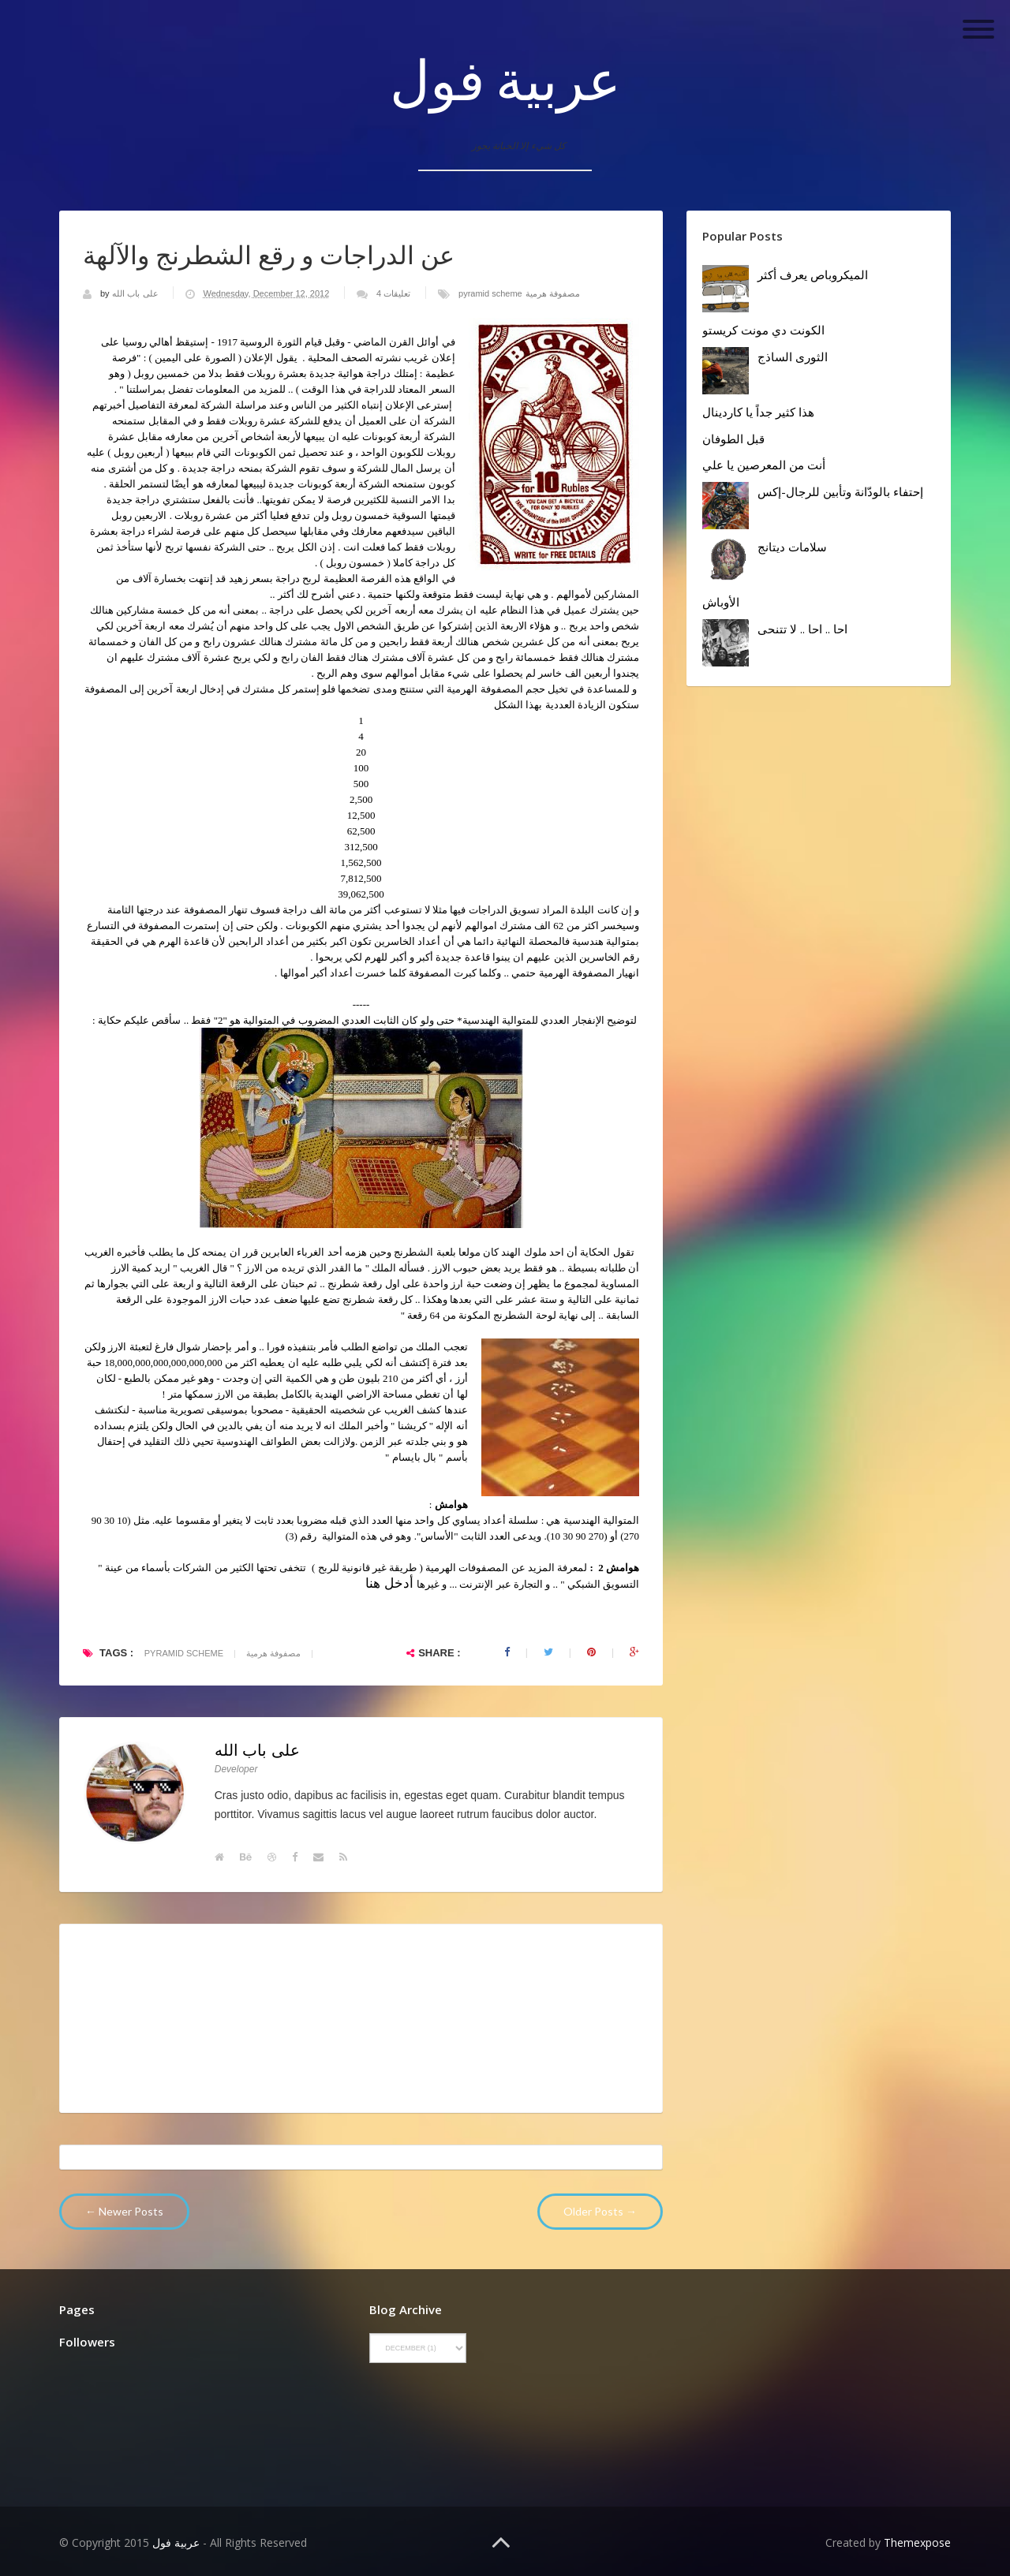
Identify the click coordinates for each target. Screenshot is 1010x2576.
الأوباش (720, 602)
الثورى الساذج (793, 356)
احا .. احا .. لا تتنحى (802, 629)
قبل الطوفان (733, 438)
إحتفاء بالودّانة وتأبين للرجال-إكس (840, 491)
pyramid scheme (490, 293)
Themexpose (917, 2542)
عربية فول (505, 79)
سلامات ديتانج (792, 546)
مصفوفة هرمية (553, 293)
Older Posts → (600, 2211)
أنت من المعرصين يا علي (763, 464)
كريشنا (410, 1426)
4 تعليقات (393, 293)
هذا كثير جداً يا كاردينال (758, 412)
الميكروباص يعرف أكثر (813, 274)
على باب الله (136, 293)
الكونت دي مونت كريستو (763, 330)
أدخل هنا (389, 1583)
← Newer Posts (124, 2211)
